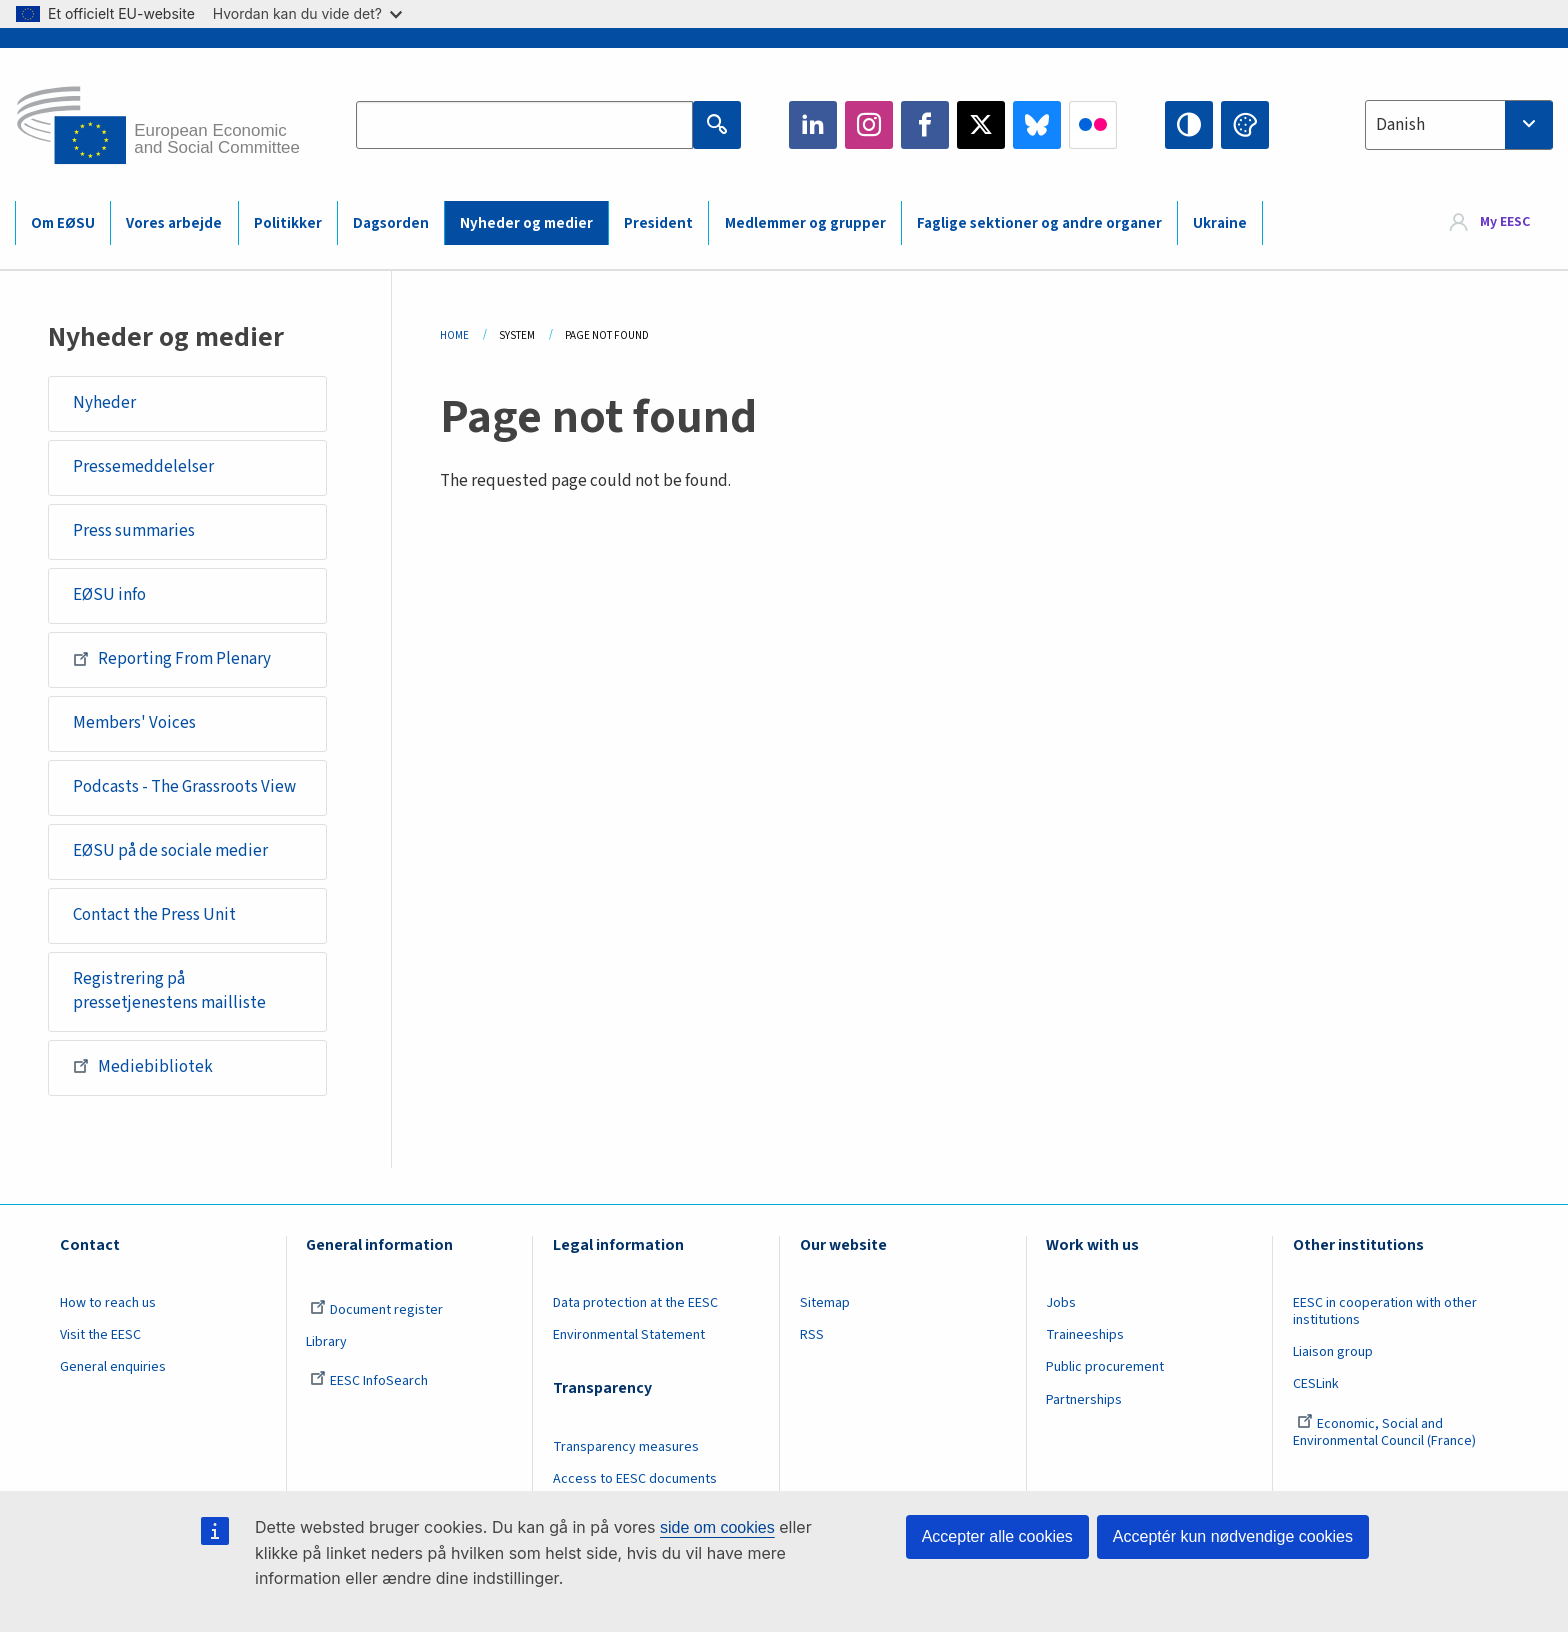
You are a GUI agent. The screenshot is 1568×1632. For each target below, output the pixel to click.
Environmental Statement (629, 1335)
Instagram (869, 125)
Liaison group (1333, 1352)
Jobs (1061, 1303)
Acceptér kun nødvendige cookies (1233, 1536)
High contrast (1189, 125)
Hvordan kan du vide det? (307, 13)
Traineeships (1085, 1335)
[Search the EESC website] (524, 125)
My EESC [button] (1505, 222)
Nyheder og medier (526, 223)
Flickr (1093, 125)
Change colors (1245, 125)
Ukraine (1220, 223)
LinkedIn (813, 125)
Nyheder (104, 403)
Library (326, 1342)
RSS (812, 1335)
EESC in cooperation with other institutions (1385, 1311)
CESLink (1316, 1384)
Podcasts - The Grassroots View (184, 787)
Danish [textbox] (1400, 125)
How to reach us (108, 1303)
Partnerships (1084, 1400)
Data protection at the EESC (635, 1303)
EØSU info (109, 595)
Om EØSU (63, 223)
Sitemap (825, 1303)
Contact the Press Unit (154, 915)
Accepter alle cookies (997, 1536)
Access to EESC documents (635, 1479)
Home (454, 335)
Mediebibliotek (143, 1066)
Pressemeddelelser (143, 467)
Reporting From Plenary (172, 659)
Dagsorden (391, 223)
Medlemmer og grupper (805, 223)
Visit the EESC (100, 1335)
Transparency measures (626, 1447)
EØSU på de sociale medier (170, 851)
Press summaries (134, 531)
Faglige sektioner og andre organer (1039, 223)
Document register (376, 1310)
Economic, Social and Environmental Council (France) (1386, 1432)
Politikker (288, 223)
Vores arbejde (174, 223)
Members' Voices (134, 723)
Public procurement (1105, 1367)
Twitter (981, 125)
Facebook (925, 125)
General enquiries (113, 1367)
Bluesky (1037, 125)
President (658, 223)
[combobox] (1459, 125)
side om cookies (717, 1527)
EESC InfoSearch (369, 1381)
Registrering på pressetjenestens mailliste (169, 991)
